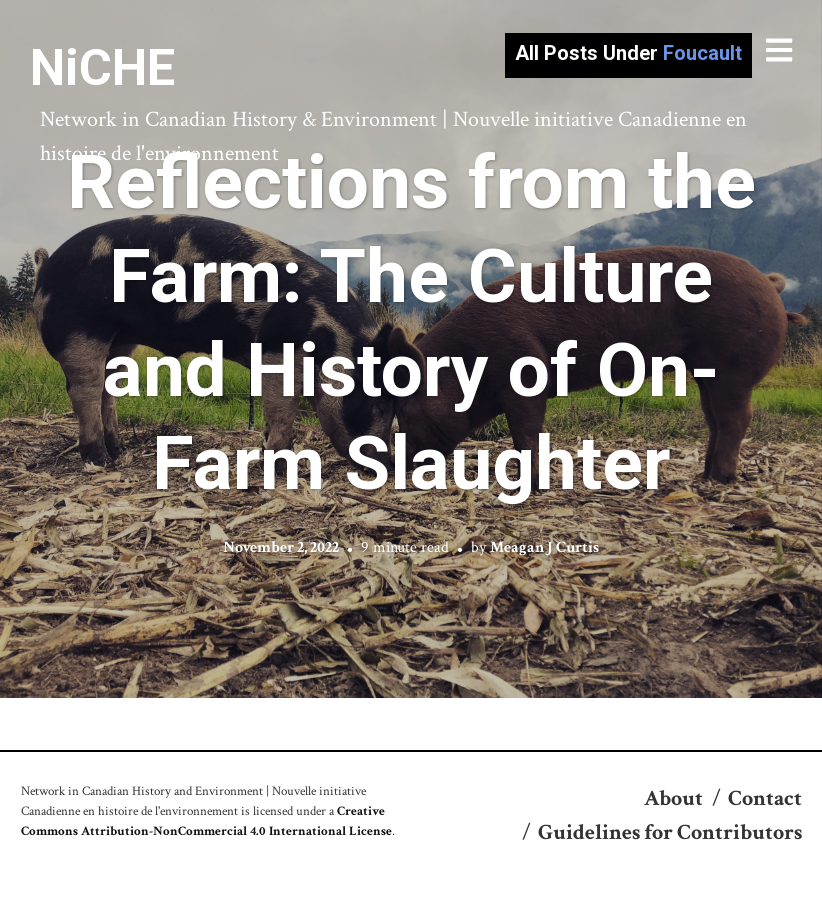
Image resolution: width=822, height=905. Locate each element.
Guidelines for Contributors (670, 832)
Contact (765, 798)
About (673, 798)
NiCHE (102, 68)
